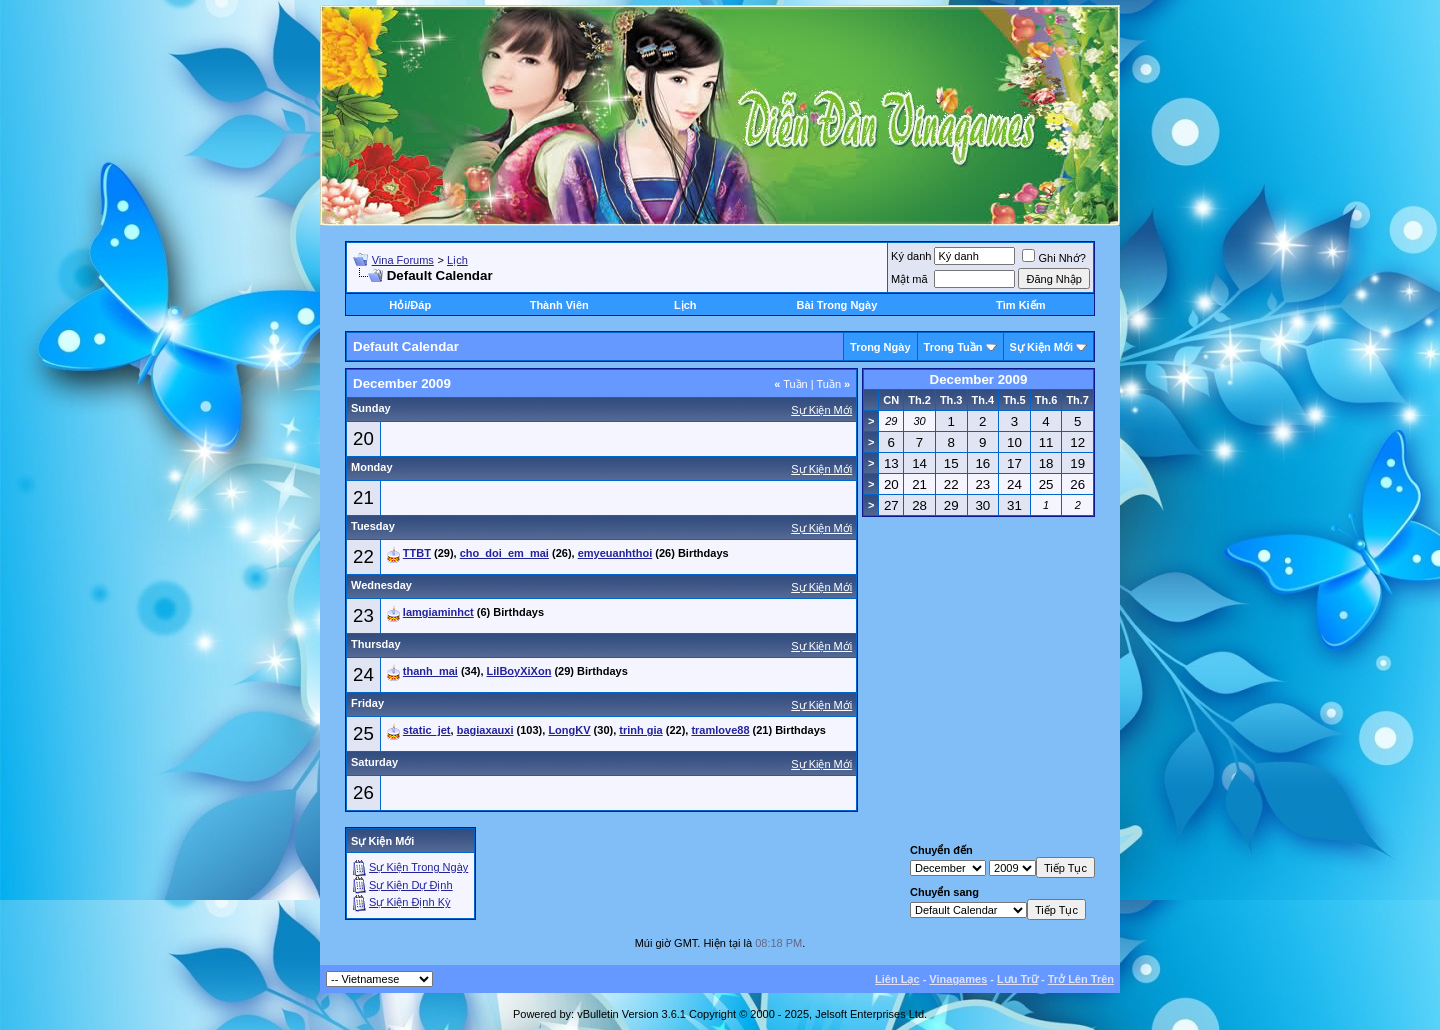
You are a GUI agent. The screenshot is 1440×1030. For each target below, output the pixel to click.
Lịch (457, 260)
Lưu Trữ (1017, 979)
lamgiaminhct (438, 612)
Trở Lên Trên (1081, 979)
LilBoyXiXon (519, 671)
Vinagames (958, 979)
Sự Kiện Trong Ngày (418, 867)
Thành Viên (559, 305)
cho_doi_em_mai (504, 553)
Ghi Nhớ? (1053, 258)
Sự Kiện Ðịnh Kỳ (409, 902)
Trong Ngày (880, 347)
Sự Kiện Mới (1041, 347)
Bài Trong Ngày (837, 305)
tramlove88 (720, 730)
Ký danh (911, 256)
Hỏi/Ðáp (410, 305)
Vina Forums (403, 260)
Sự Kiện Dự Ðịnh (411, 885)
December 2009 (979, 379)
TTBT (417, 553)
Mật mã (909, 279)
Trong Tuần (953, 347)
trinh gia (640, 730)
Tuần (791, 384)
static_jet (427, 730)
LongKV (569, 730)
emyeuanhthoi (615, 553)
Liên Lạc (897, 979)
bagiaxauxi (485, 730)
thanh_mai (430, 671)
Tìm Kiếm (1020, 305)
